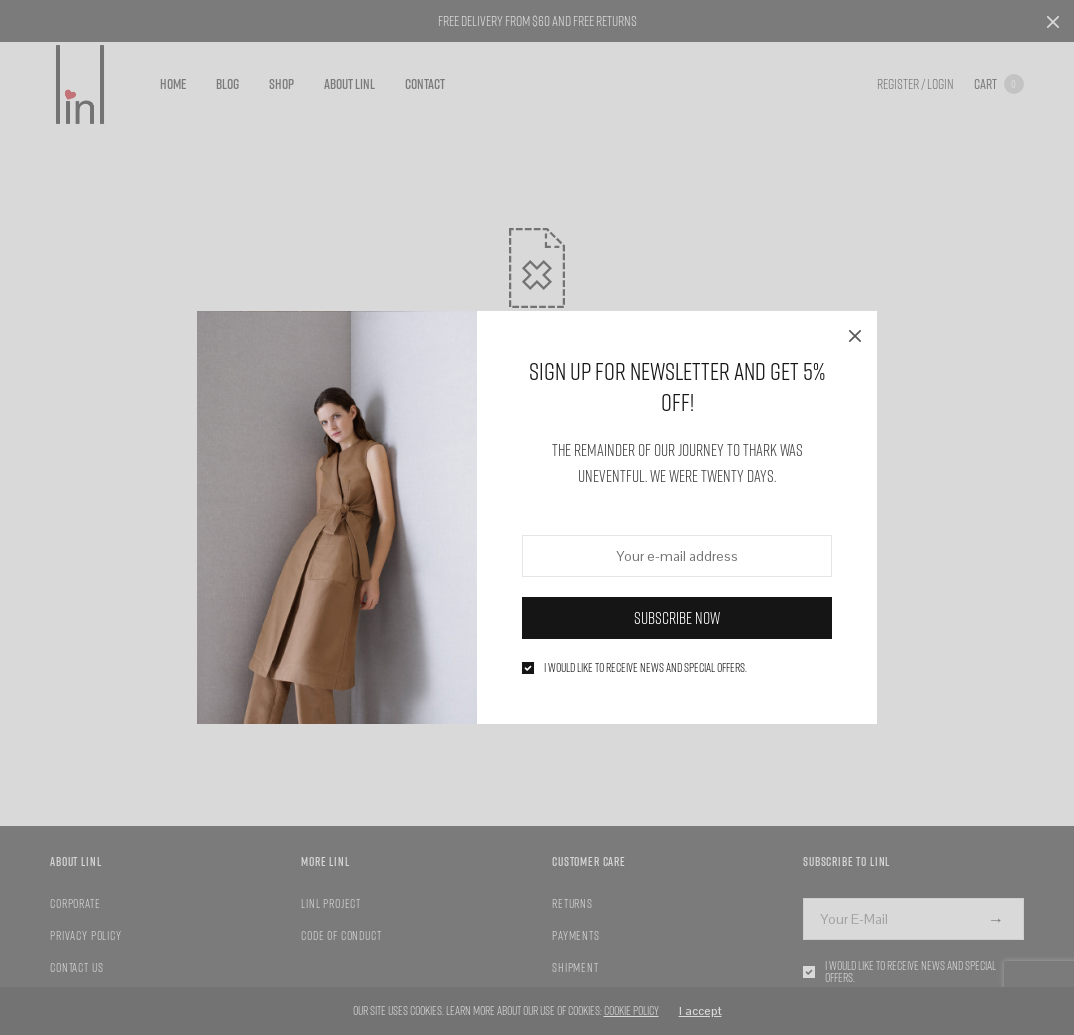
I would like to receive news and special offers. (645, 668)
